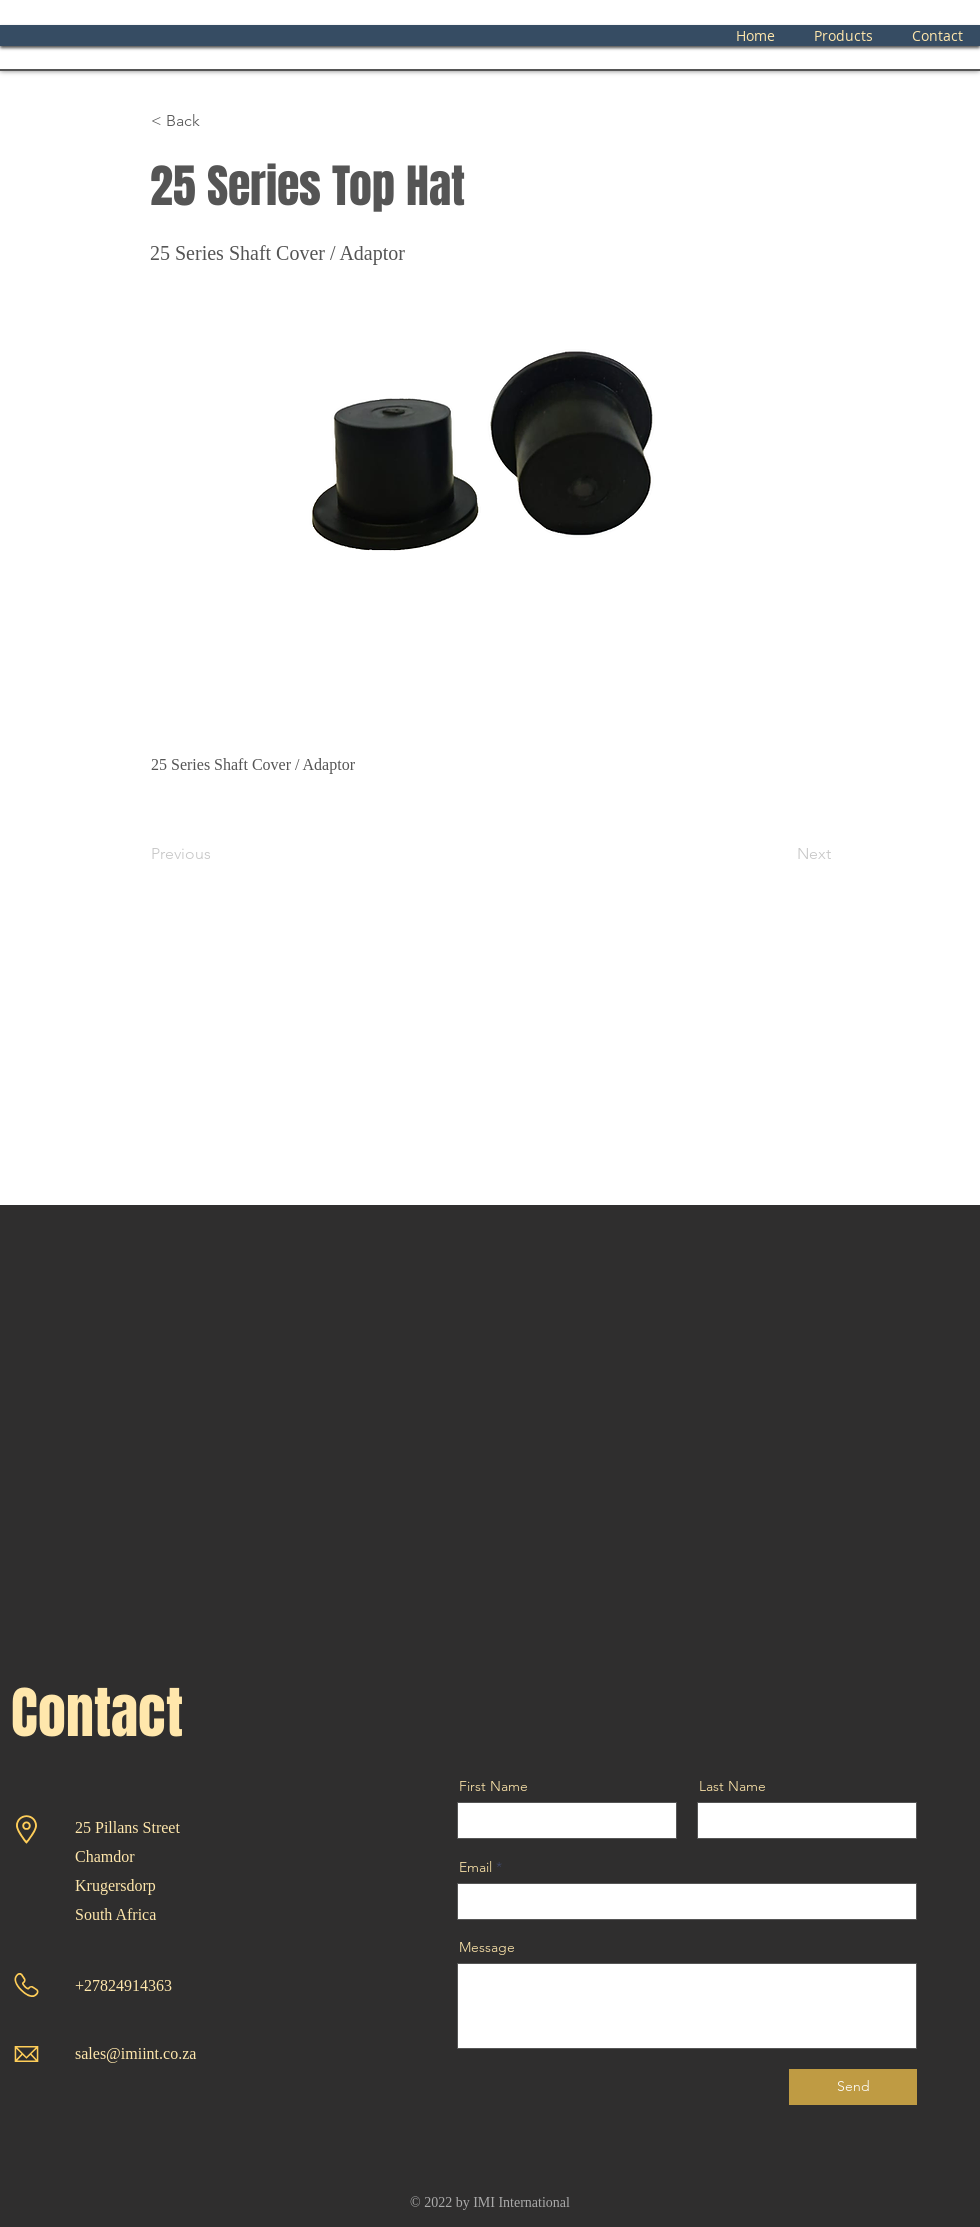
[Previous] (217, 854)
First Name (493, 1786)
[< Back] (217, 121)
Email (475, 1867)
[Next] (781, 854)
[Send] (853, 2087)
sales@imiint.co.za (135, 2053)
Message (487, 1947)
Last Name (732, 1786)
